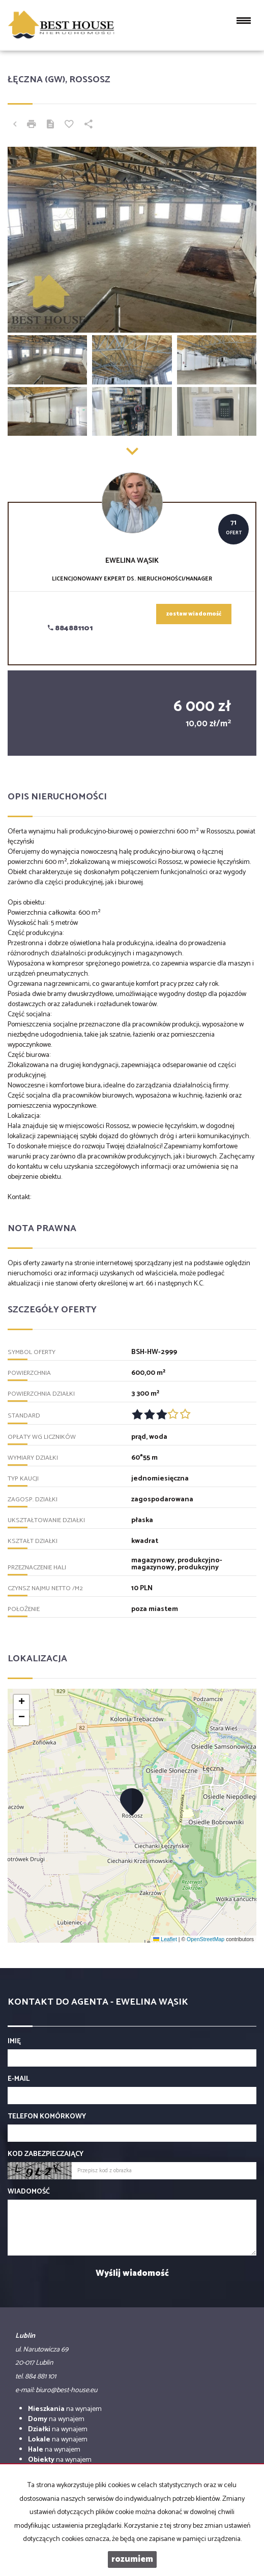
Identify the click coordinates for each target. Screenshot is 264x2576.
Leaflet (165, 1939)
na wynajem (65, 2409)
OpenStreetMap (205, 1939)
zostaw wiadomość (193, 614)
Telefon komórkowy (47, 2117)
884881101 (70, 628)
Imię (14, 2042)
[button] (132, 1801)
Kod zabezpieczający (45, 2154)
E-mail (19, 2079)
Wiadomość (29, 2192)
